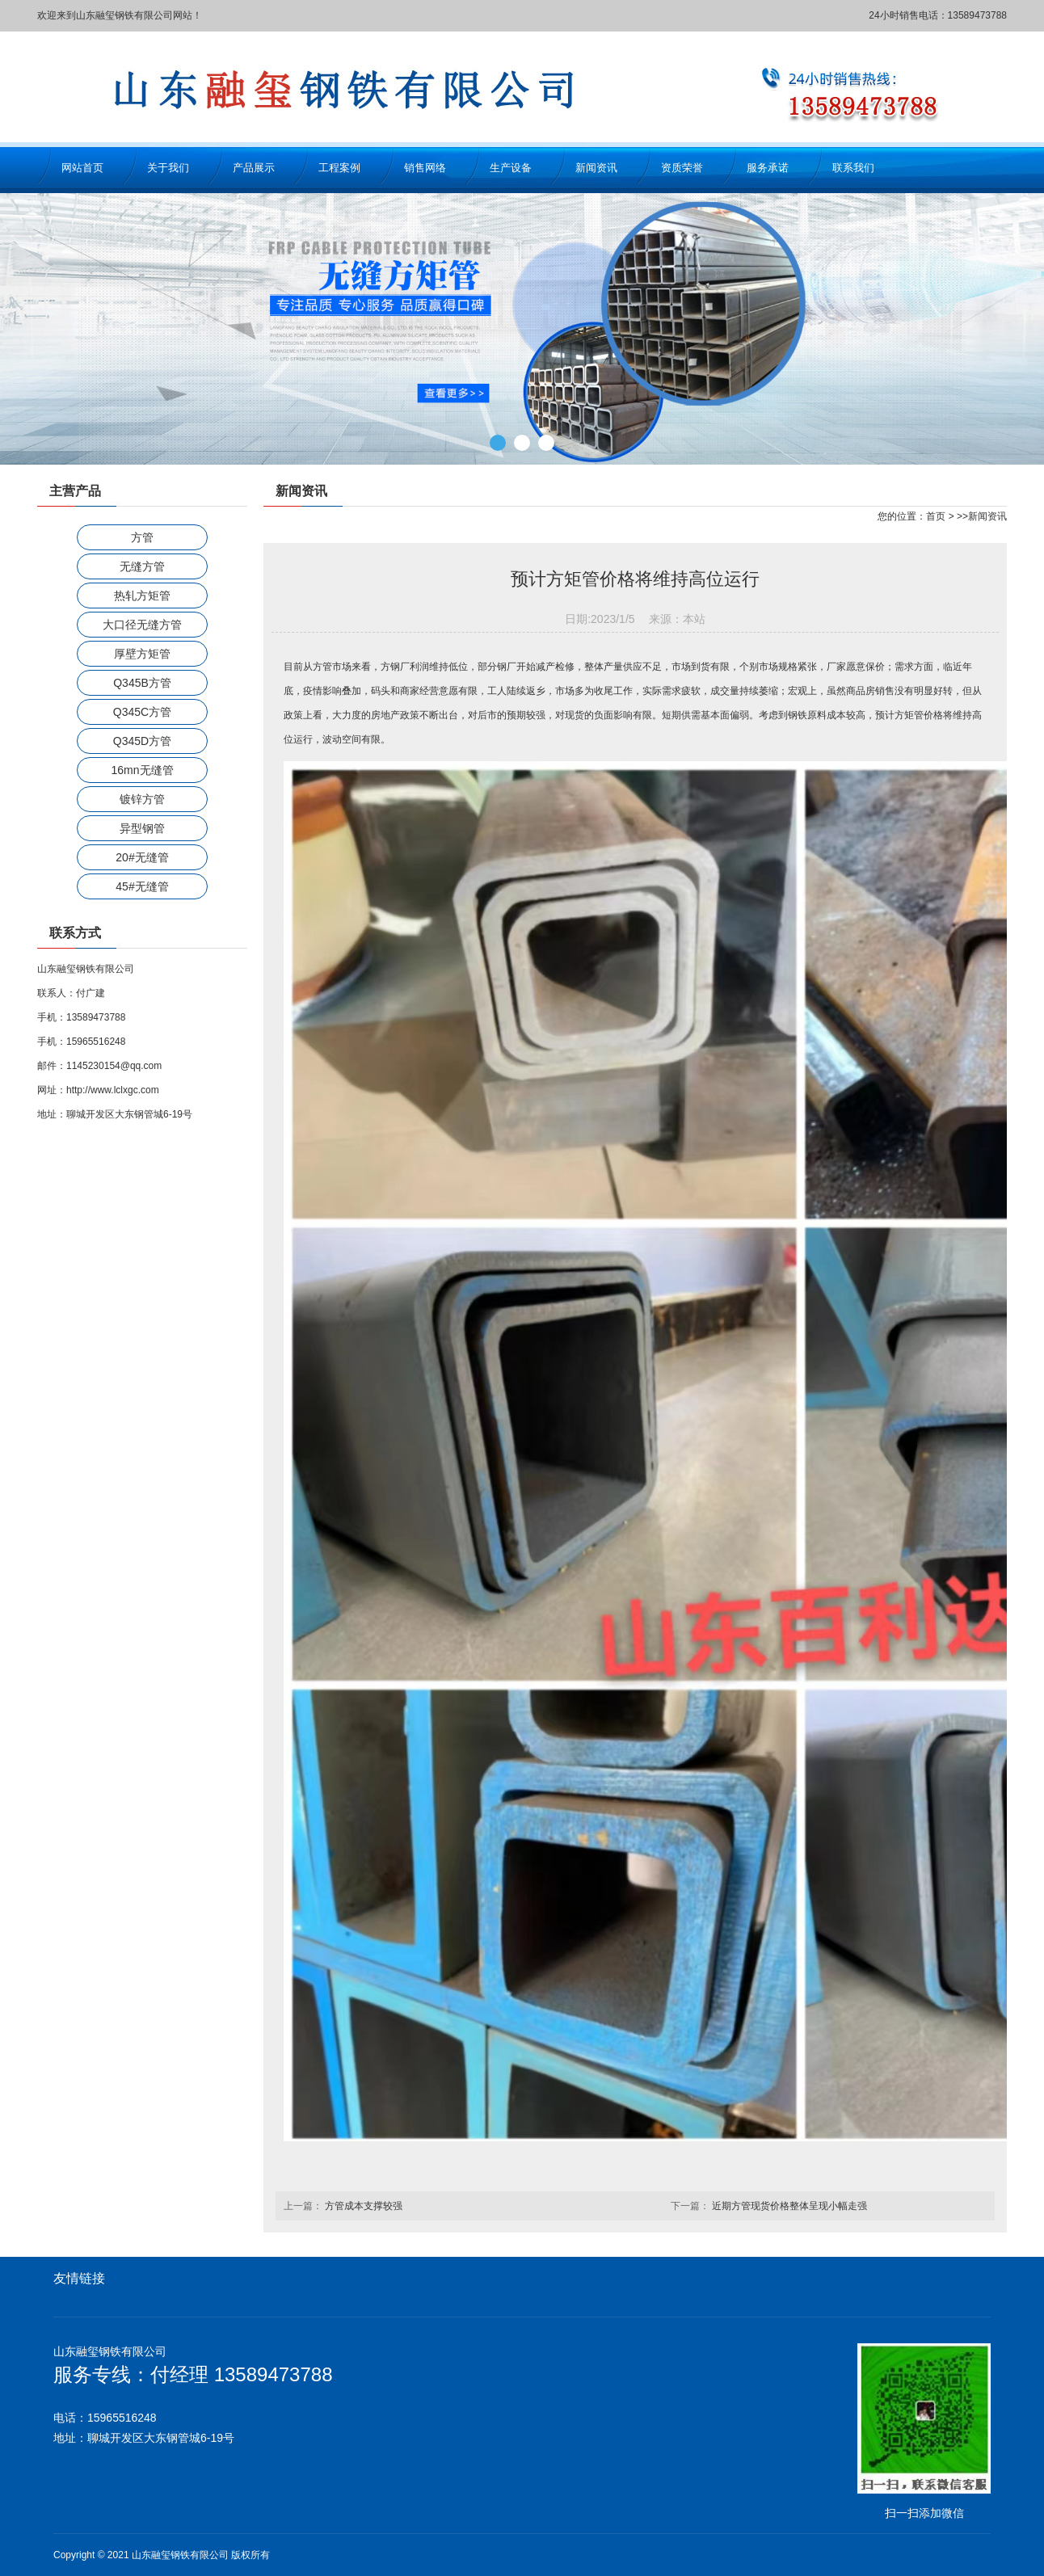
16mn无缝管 (142, 770)
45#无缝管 (142, 886)
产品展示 (254, 168)
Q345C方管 (142, 711)
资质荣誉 (682, 168)
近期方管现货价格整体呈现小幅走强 (789, 2206)
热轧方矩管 (142, 595)
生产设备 (511, 168)
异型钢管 (142, 828)
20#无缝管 (142, 857)
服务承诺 (768, 168)
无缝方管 (142, 566)
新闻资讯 (596, 168)
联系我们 (853, 168)
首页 (935, 516)
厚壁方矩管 (142, 653)
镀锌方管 (142, 799)
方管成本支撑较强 (363, 2206)
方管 (142, 537)
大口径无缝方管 (142, 624)
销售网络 (425, 168)
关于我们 (168, 168)
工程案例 (339, 168)
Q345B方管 (142, 682)
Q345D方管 (142, 740)
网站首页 (82, 168)
